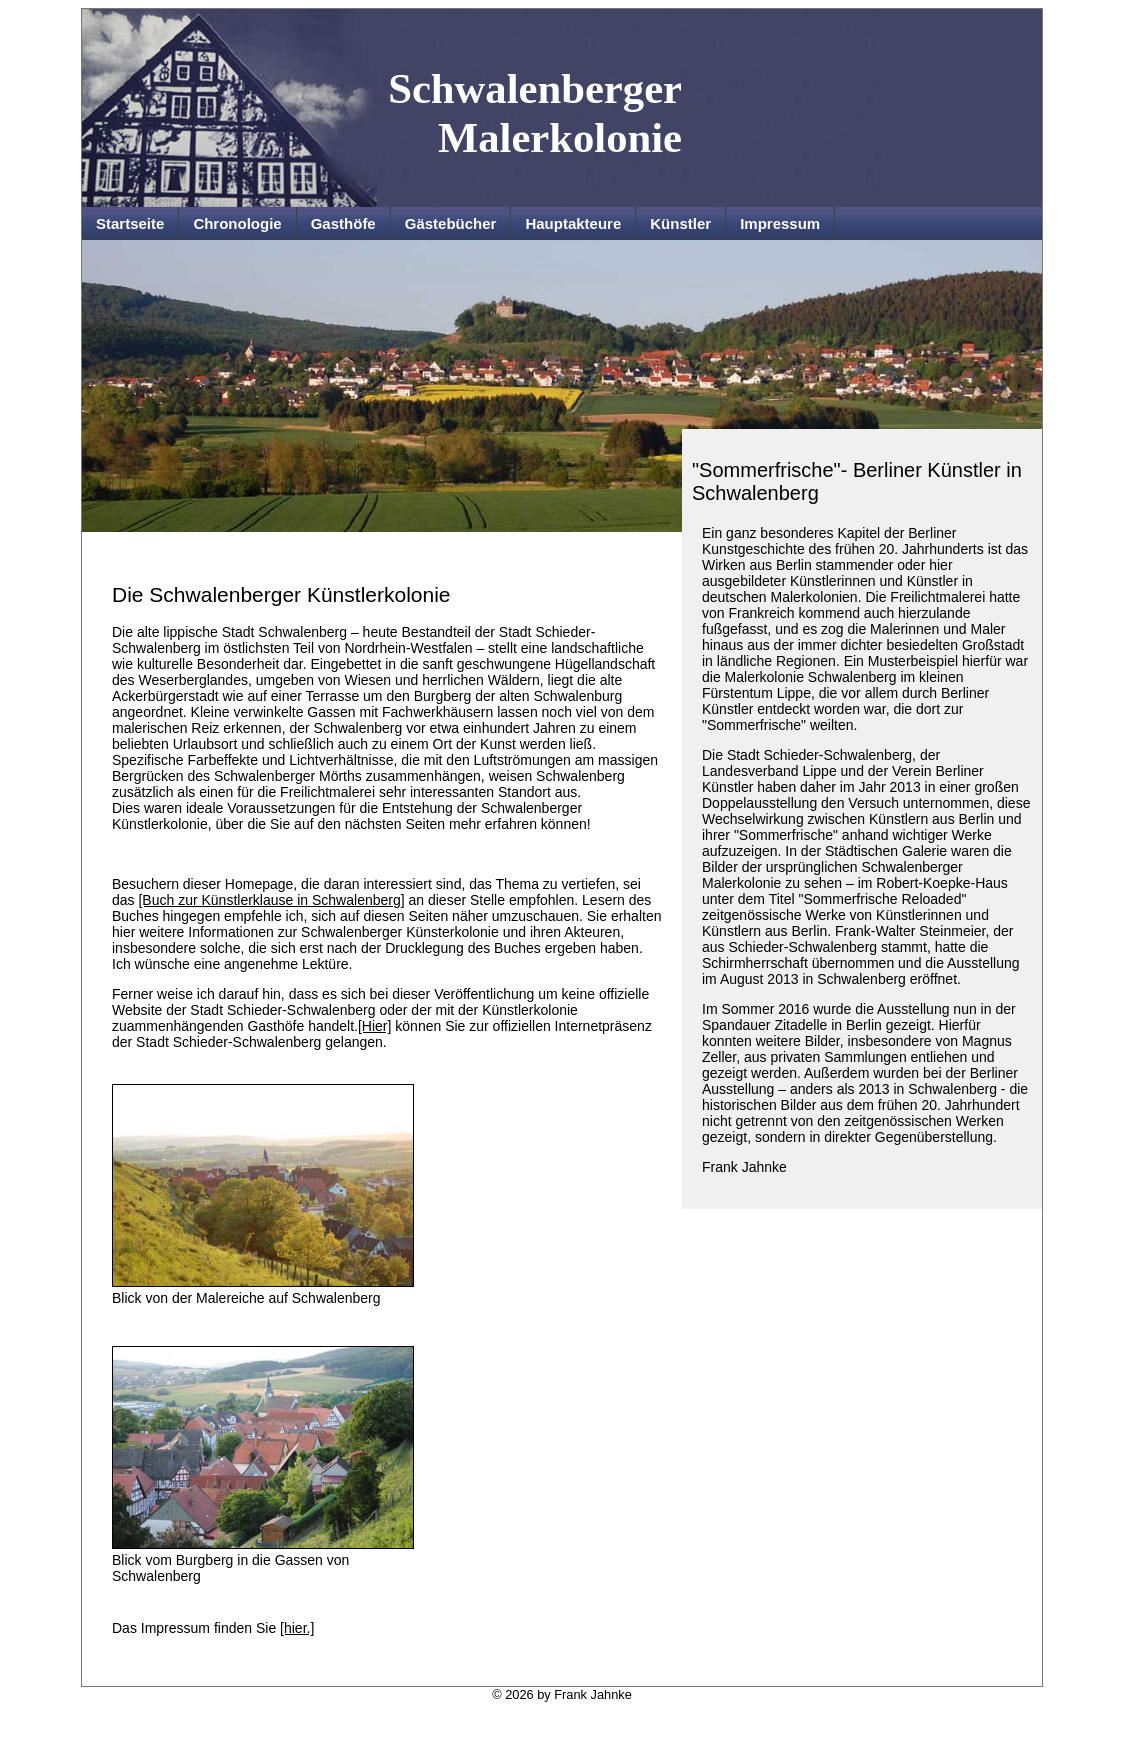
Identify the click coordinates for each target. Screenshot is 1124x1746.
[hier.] (297, 1628)
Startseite (130, 223)
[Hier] (374, 1026)
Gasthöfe (343, 223)
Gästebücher (451, 223)
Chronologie (237, 223)
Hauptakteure (573, 223)
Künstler (680, 223)
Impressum (780, 223)
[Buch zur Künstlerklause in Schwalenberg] (271, 900)
